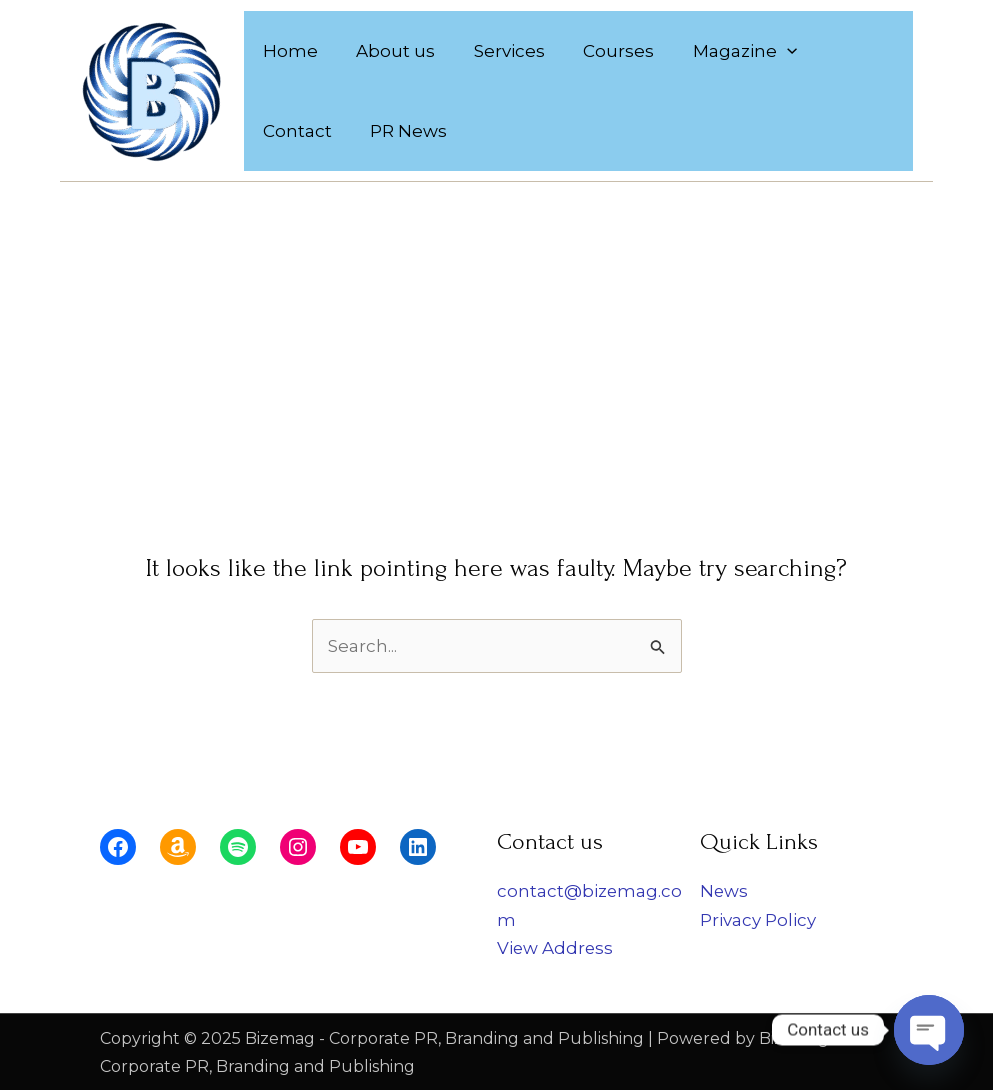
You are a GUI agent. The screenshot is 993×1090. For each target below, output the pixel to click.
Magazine (725, 51)
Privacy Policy (758, 919)
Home (288, 51)
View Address (556, 947)
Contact (845, 51)
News (724, 891)
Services (498, 51)
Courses (603, 51)
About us (389, 51)
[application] (767, 51)
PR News (299, 131)
